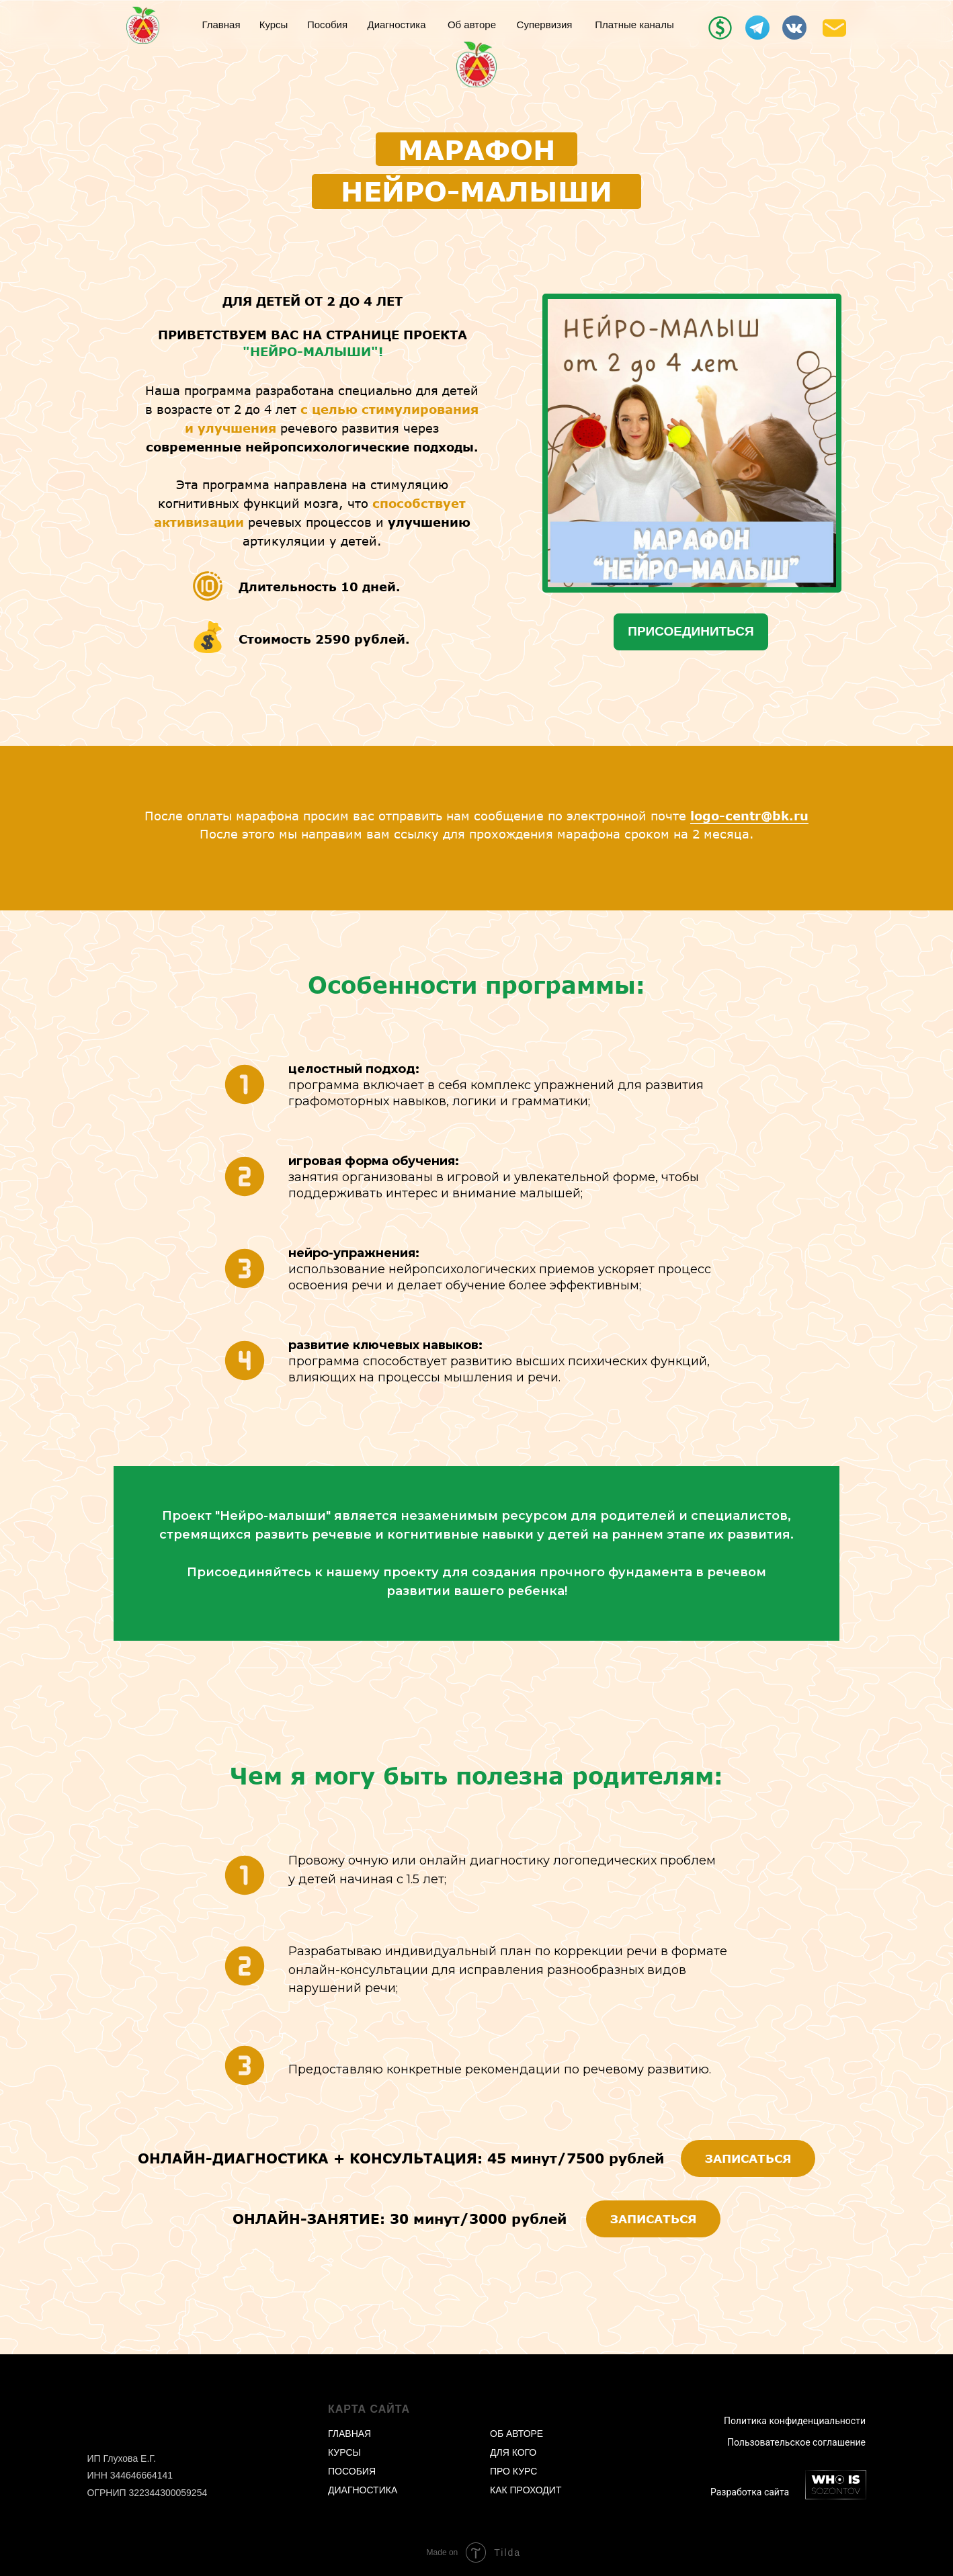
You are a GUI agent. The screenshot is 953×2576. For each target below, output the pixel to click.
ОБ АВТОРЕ (516, 2433)
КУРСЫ (344, 2452)
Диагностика (397, 24)
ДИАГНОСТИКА (362, 2490)
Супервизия (545, 24)
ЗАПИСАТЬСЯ (748, 2158)
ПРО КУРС (513, 2471)
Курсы (273, 24)
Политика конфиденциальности (795, 2420)
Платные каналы (634, 24)
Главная (221, 24)
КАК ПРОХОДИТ (525, 2490)
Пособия (327, 24)
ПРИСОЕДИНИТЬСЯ (690, 631)
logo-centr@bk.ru (749, 815)
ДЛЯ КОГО (513, 2452)
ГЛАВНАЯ (349, 2433)
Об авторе (472, 24)
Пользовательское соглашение (796, 2442)
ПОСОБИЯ (352, 2471)
